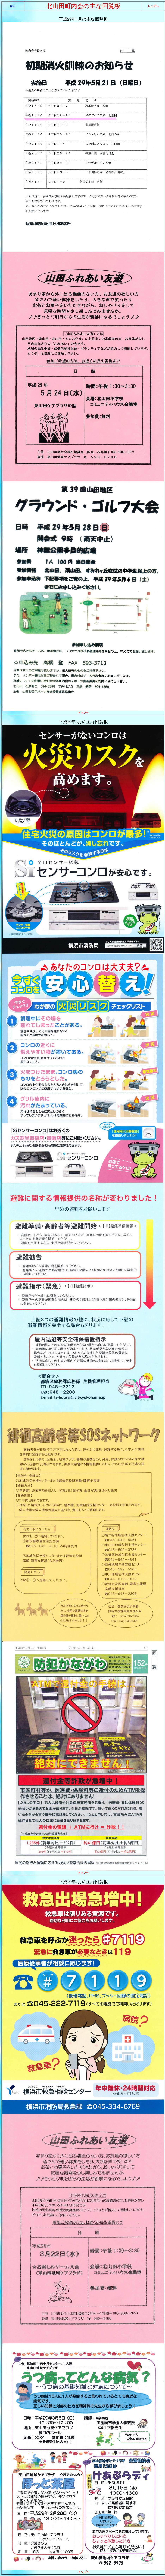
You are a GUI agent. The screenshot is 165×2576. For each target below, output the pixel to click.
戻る (12, 6)
